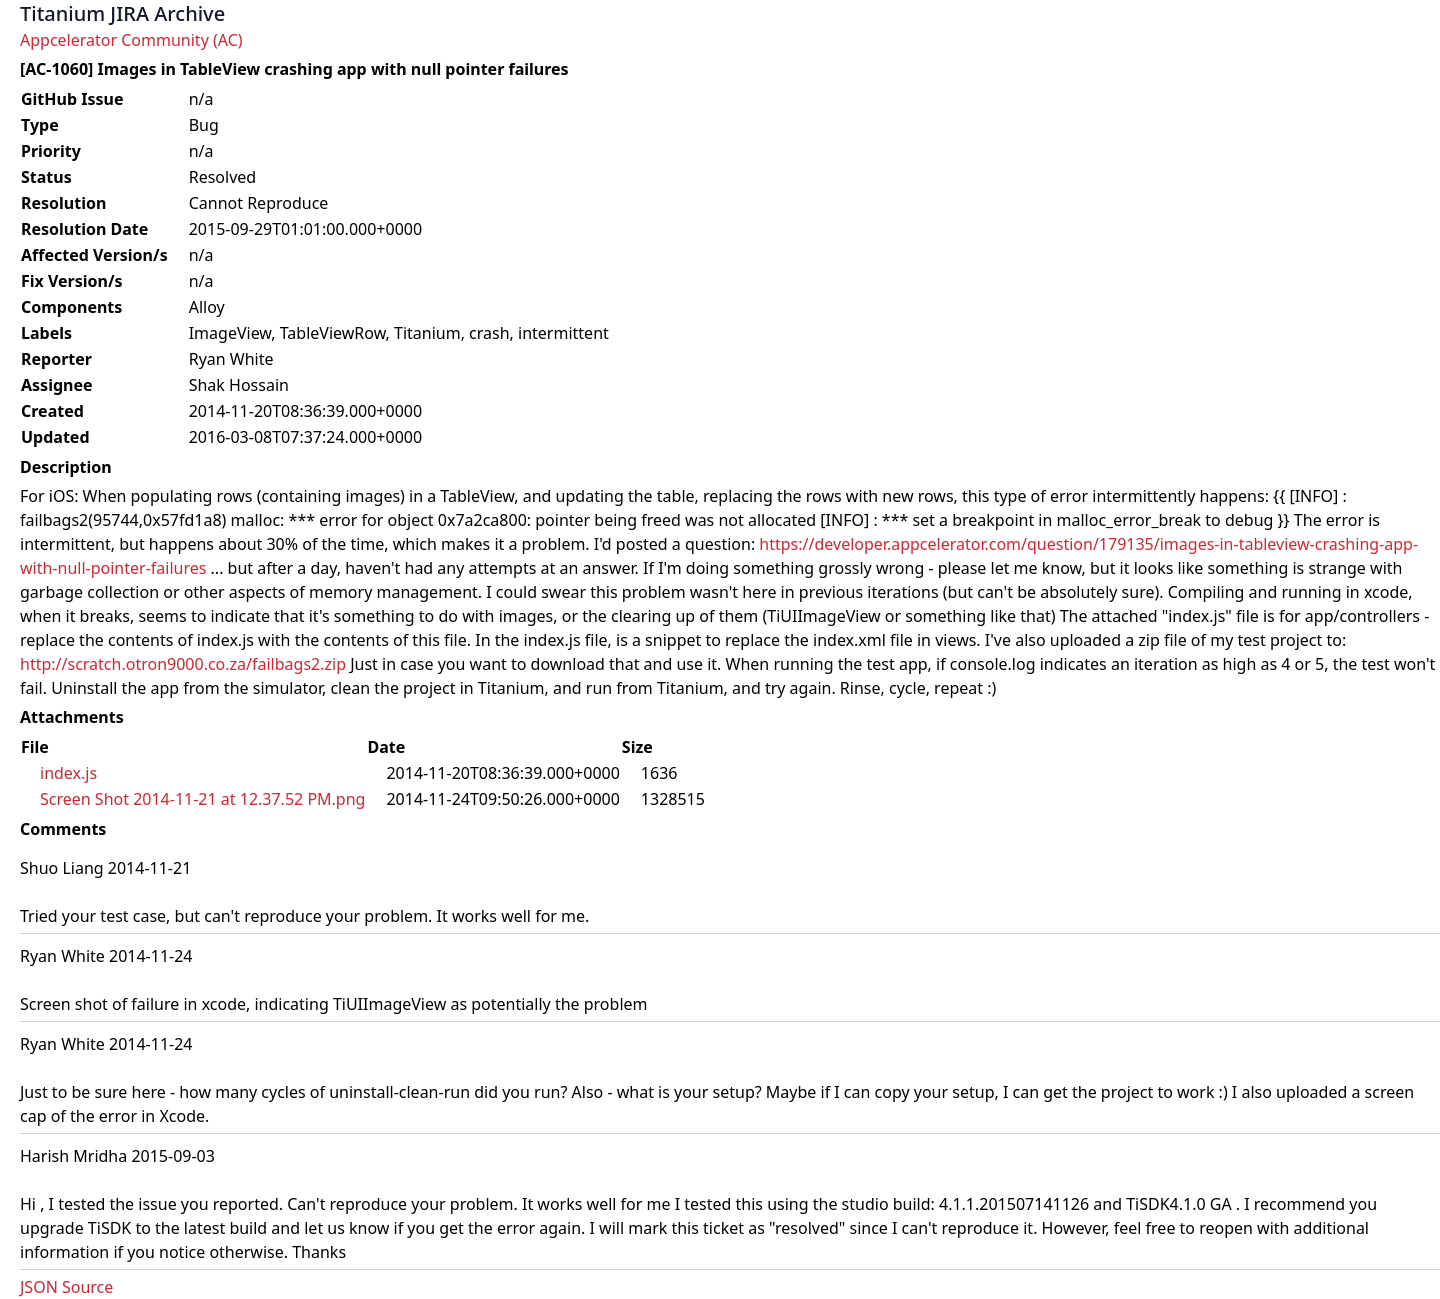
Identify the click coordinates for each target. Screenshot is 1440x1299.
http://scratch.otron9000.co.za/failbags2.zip (183, 664)
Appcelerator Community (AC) (131, 40)
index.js (68, 773)
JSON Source (66, 1287)
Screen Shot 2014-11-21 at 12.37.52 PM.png (202, 799)
